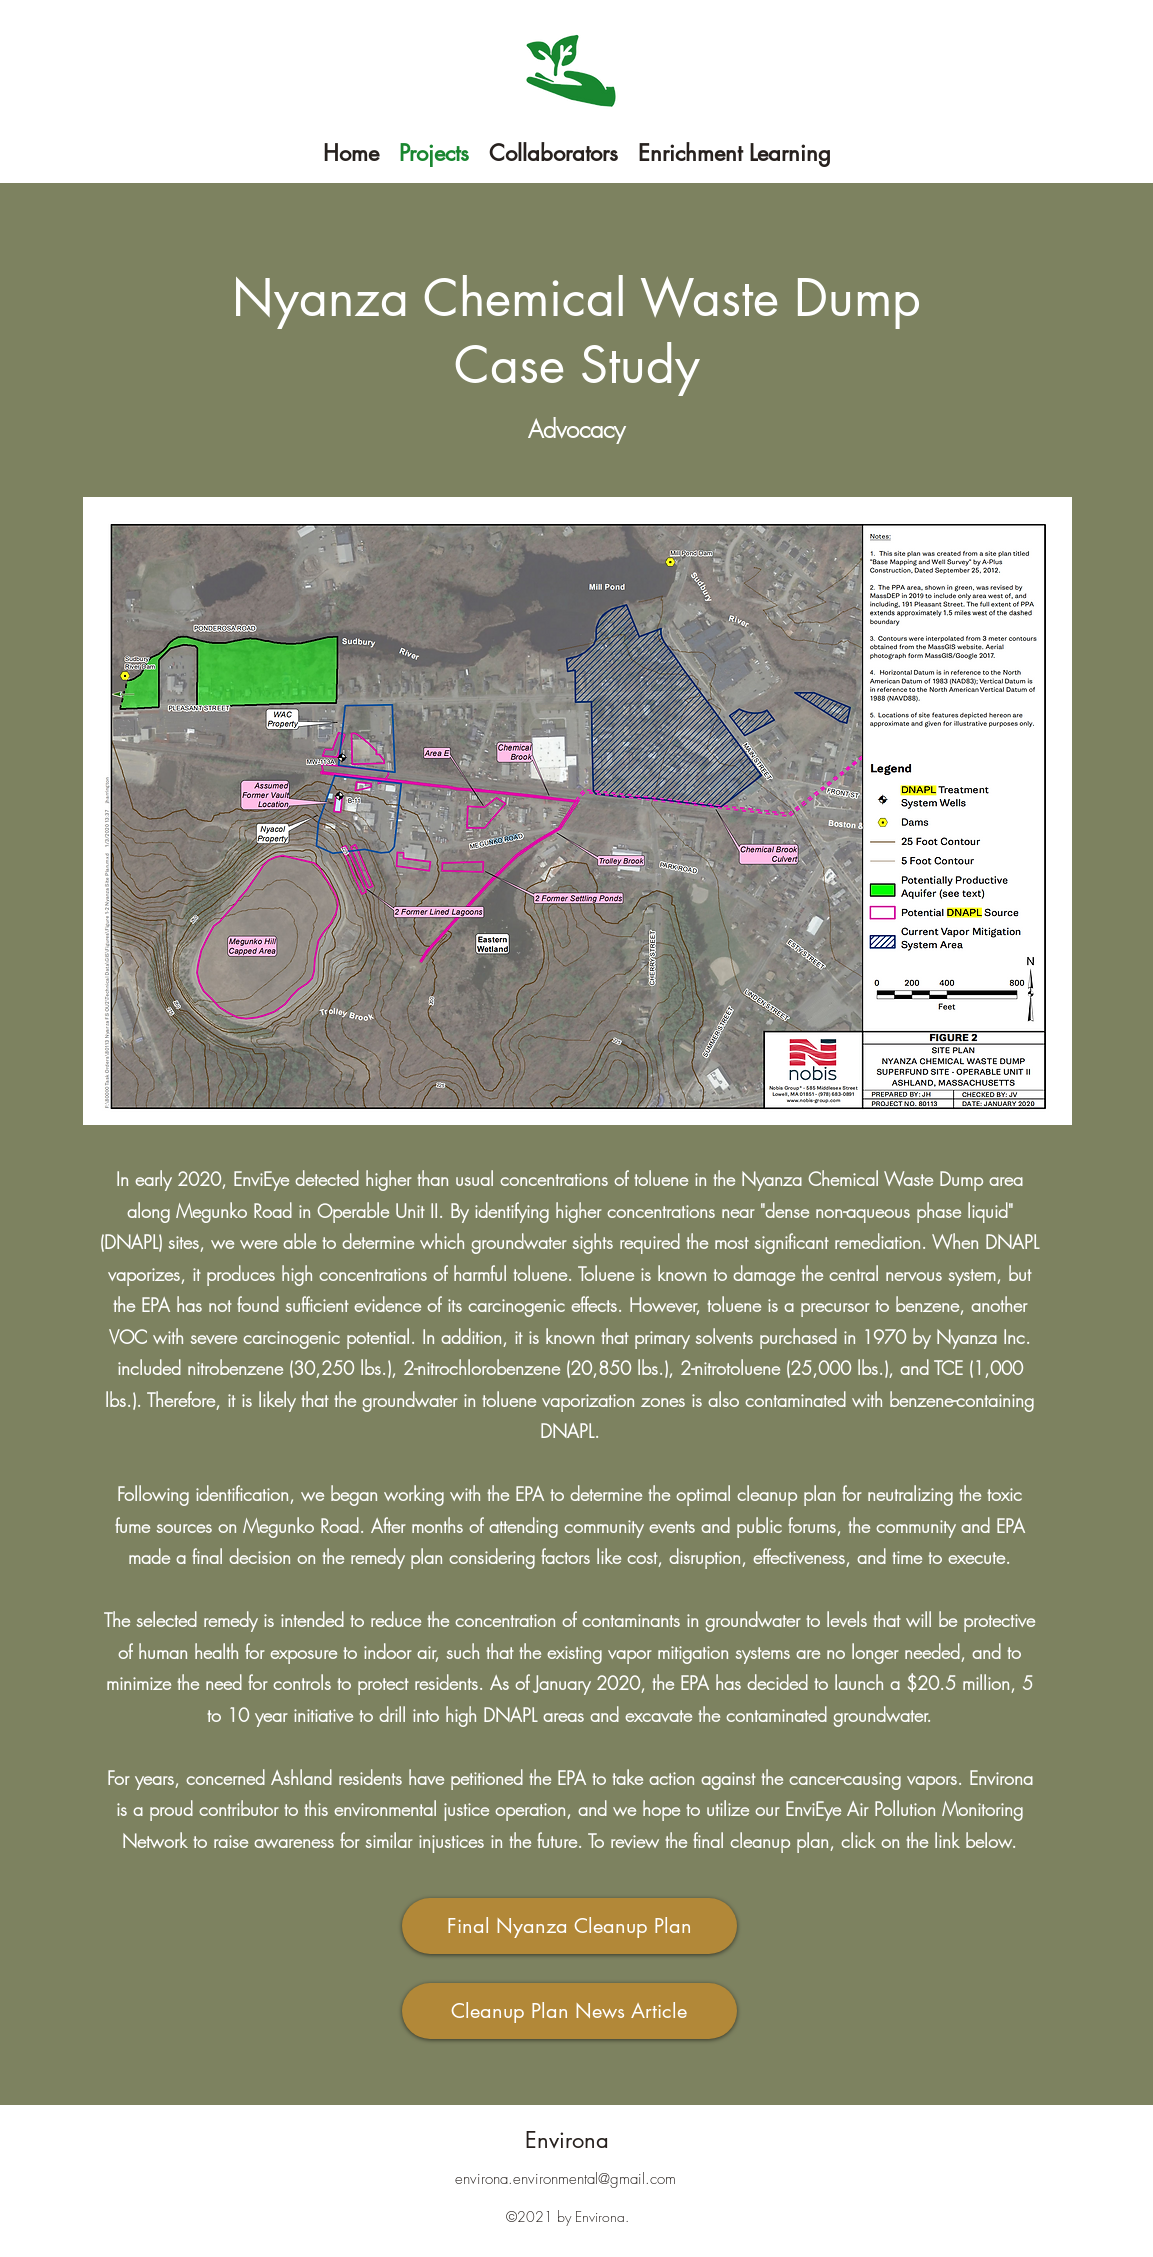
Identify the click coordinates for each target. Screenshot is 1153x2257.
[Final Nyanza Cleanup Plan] (569, 1926)
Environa (567, 2140)
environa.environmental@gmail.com (565, 2179)
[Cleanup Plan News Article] (569, 2011)
